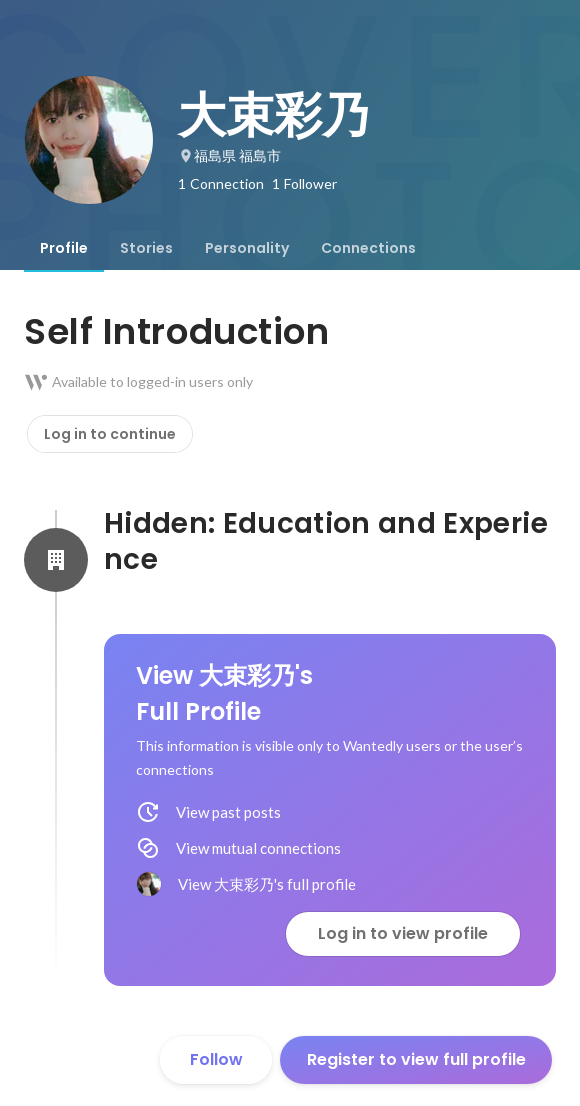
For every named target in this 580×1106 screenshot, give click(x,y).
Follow (216, 1059)
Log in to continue (110, 434)
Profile (64, 248)
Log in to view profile (403, 933)
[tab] (64, 248)
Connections (368, 248)
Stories (146, 248)
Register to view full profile (416, 1059)
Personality (247, 248)
